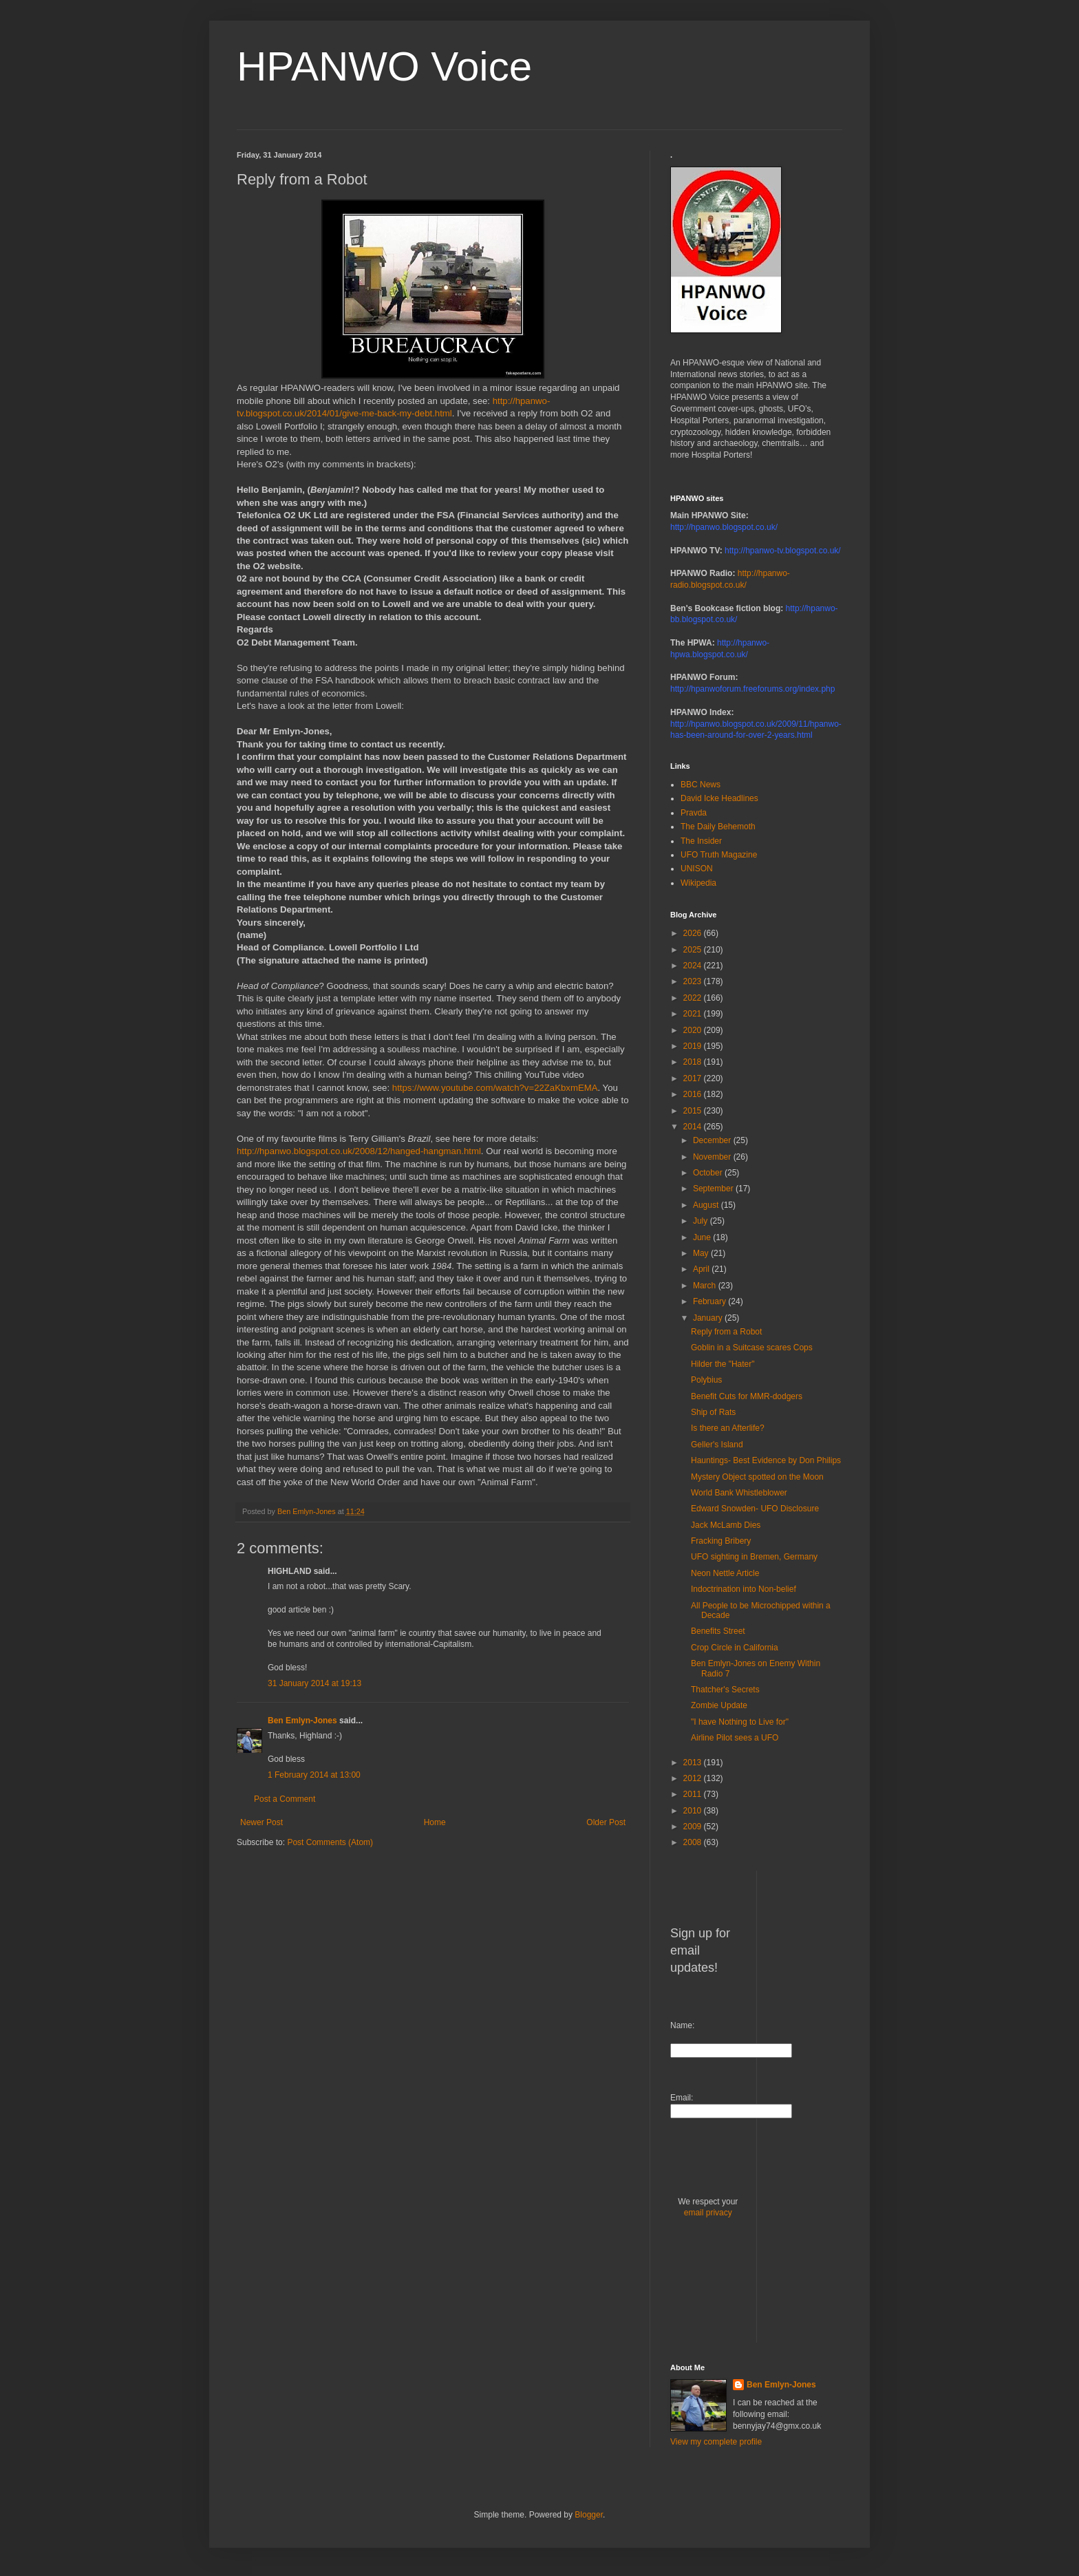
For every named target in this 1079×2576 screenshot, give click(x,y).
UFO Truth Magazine (719, 855)
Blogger (589, 2515)
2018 (693, 1062)
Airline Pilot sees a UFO (734, 1738)
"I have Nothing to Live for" (740, 1722)
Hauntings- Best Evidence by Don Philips (766, 1460)
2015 (693, 1111)
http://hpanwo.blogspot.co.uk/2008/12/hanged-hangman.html (359, 1151)
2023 (693, 981)
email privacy (708, 2212)
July (701, 1221)
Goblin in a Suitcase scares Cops (752, 1347)
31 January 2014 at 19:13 (314, 1683)
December (713, 1140)
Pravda (694, 813)
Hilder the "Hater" (723, 1364)
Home (435, 1822)
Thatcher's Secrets (725, 1689)
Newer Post (261, 1822)
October (709, 1173)
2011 (693, 1794)
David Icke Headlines (719, 798)
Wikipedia (698, 883)
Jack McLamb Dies (725, 1525)
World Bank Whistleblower (739, 1493)
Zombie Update (719, 1705)
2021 (693, 1014)
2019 (693, 1046)
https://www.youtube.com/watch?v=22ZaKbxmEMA (495, 1088)
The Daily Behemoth (718, 826)
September (714, 1188)
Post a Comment (284, 1799)
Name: (682, 2025)
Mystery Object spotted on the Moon (757, 1477)
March (705, 1285)
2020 (693, 1030)
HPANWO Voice (384, 66)
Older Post (606, 1822)
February (710, 1301)
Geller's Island (717, 1444)
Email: (681, 2098)
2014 (693, 1126)
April (702, 1269)
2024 (693, 965)
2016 (693, 1094)
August (707, 1205)
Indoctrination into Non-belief (743, 1589)
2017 (693, 1078)
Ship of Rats (713, 1412)
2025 (693, 950)
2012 (693, 1778)
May (702, 1253)
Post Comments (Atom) (330, 1842)
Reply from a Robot (726, 1332)
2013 (693, 1762)
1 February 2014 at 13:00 (314, 1775)
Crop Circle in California (734, 1647)
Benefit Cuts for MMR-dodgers (746, 1396)
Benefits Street (718, 1631)
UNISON (697, 868)
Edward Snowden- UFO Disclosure (755, 1508)
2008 (693, 1842)
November (713, 1157)
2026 (693, 933)
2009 (693, 1826)
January (709, 1318)
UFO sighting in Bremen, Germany (754, 1557)
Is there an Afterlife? (728, 1428)
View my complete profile (716, 2442)
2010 (693, 1811)
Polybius (706, 1380)
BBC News (700, 784)
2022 (693, 998)
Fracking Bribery (721, 1541)
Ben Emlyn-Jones (302, 1720)
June (703, 1237)
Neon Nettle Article (725, 1573)
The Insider (701, 841)
